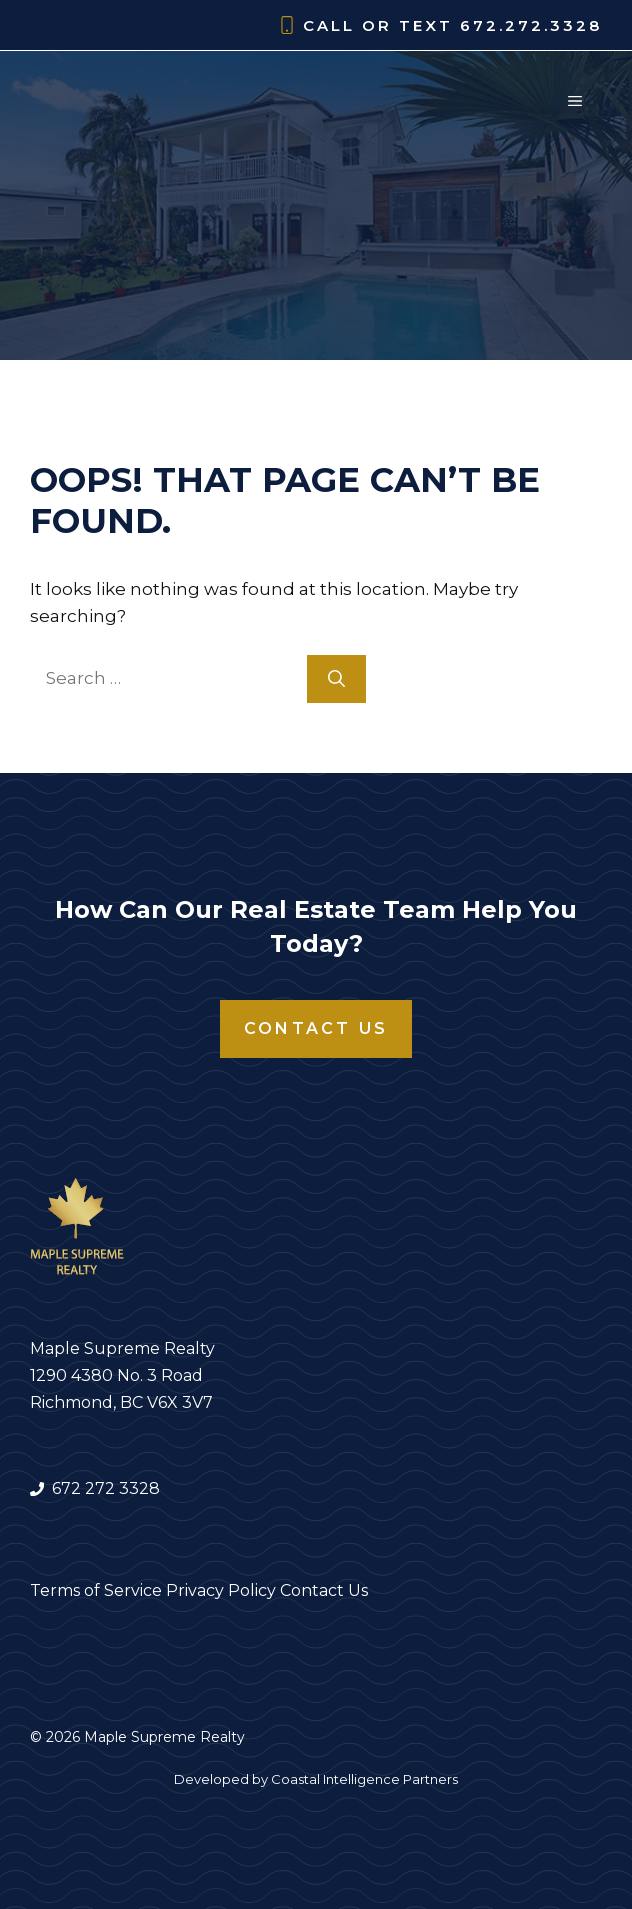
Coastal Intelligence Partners (364, 1779)
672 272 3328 (106, 1488)
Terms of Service (96, 1590)
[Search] (336, 679)
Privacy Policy (221, 1590)
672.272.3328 (531, 25)
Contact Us (316, 1028)
